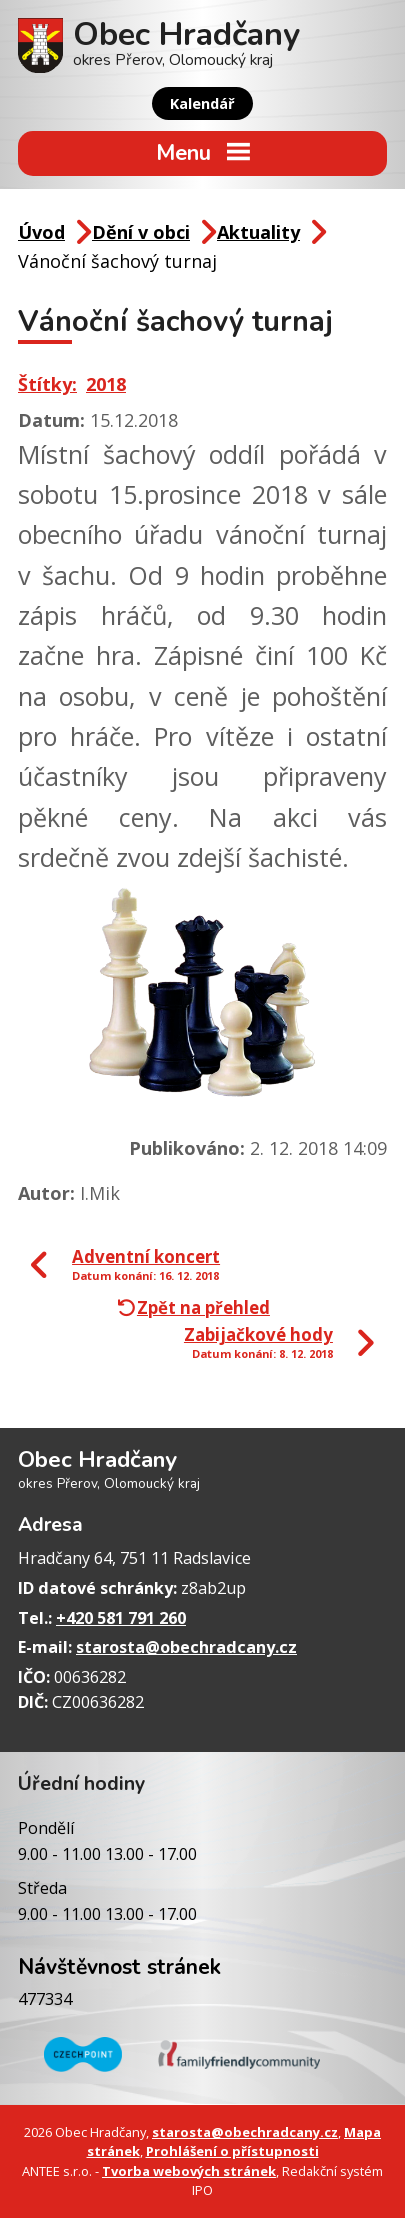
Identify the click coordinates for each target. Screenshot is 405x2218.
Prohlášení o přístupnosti (232, 2151)
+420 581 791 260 (121, 1618)
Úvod (41, 232)
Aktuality (258, 232)
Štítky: (47, 384)
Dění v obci (141, 232)
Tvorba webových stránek (189, 2171)
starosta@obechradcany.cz (186, 1647)
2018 (106, 384)
